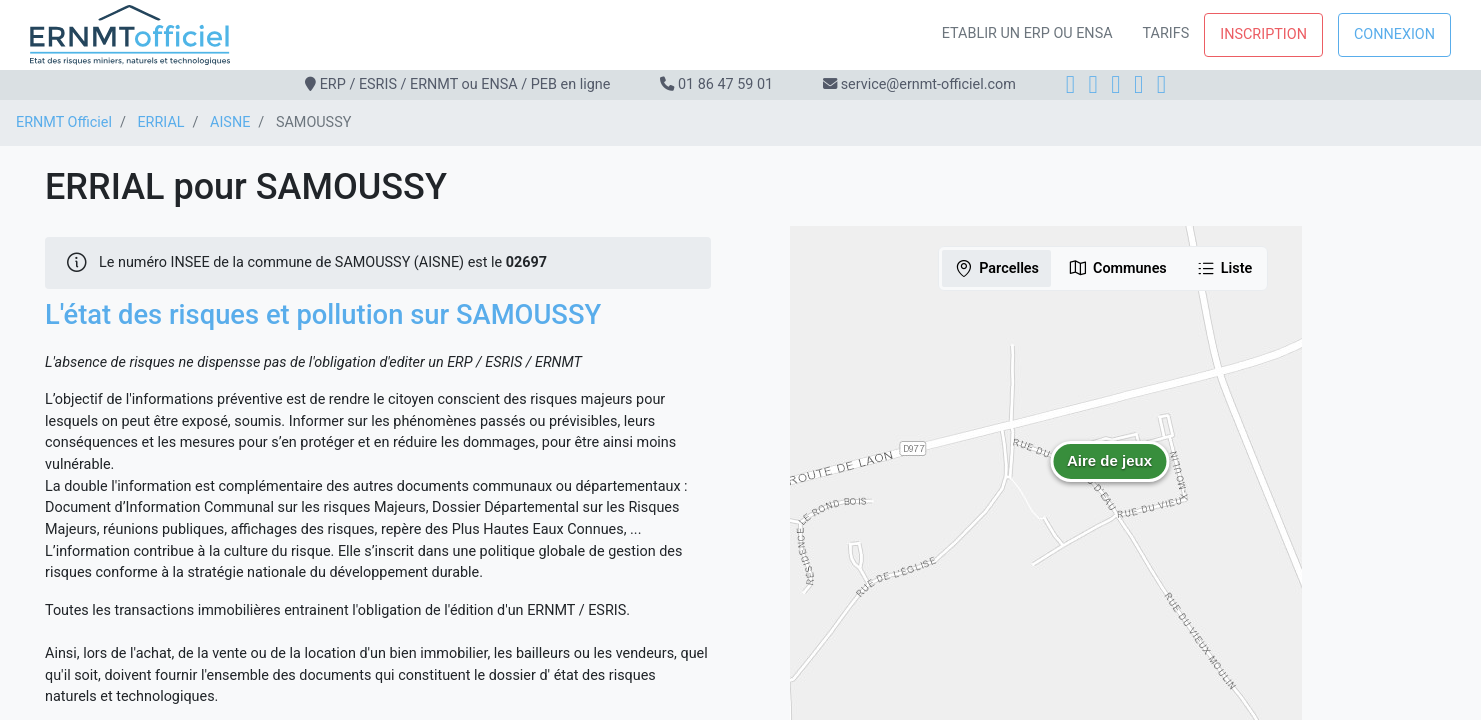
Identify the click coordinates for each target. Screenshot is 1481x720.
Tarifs (1166, 33)
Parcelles (996, 268)
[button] (1110, 476)
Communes (1117, 268)
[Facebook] (1070, 84)
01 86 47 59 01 (725, 84)
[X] (1138, 84)
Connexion (1394, 34)
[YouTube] (1161, 84)
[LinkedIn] (1115, 84)
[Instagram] (1093, 84)
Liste (1224, 268)
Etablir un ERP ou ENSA (1027, 33)
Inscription (1263, 34)
